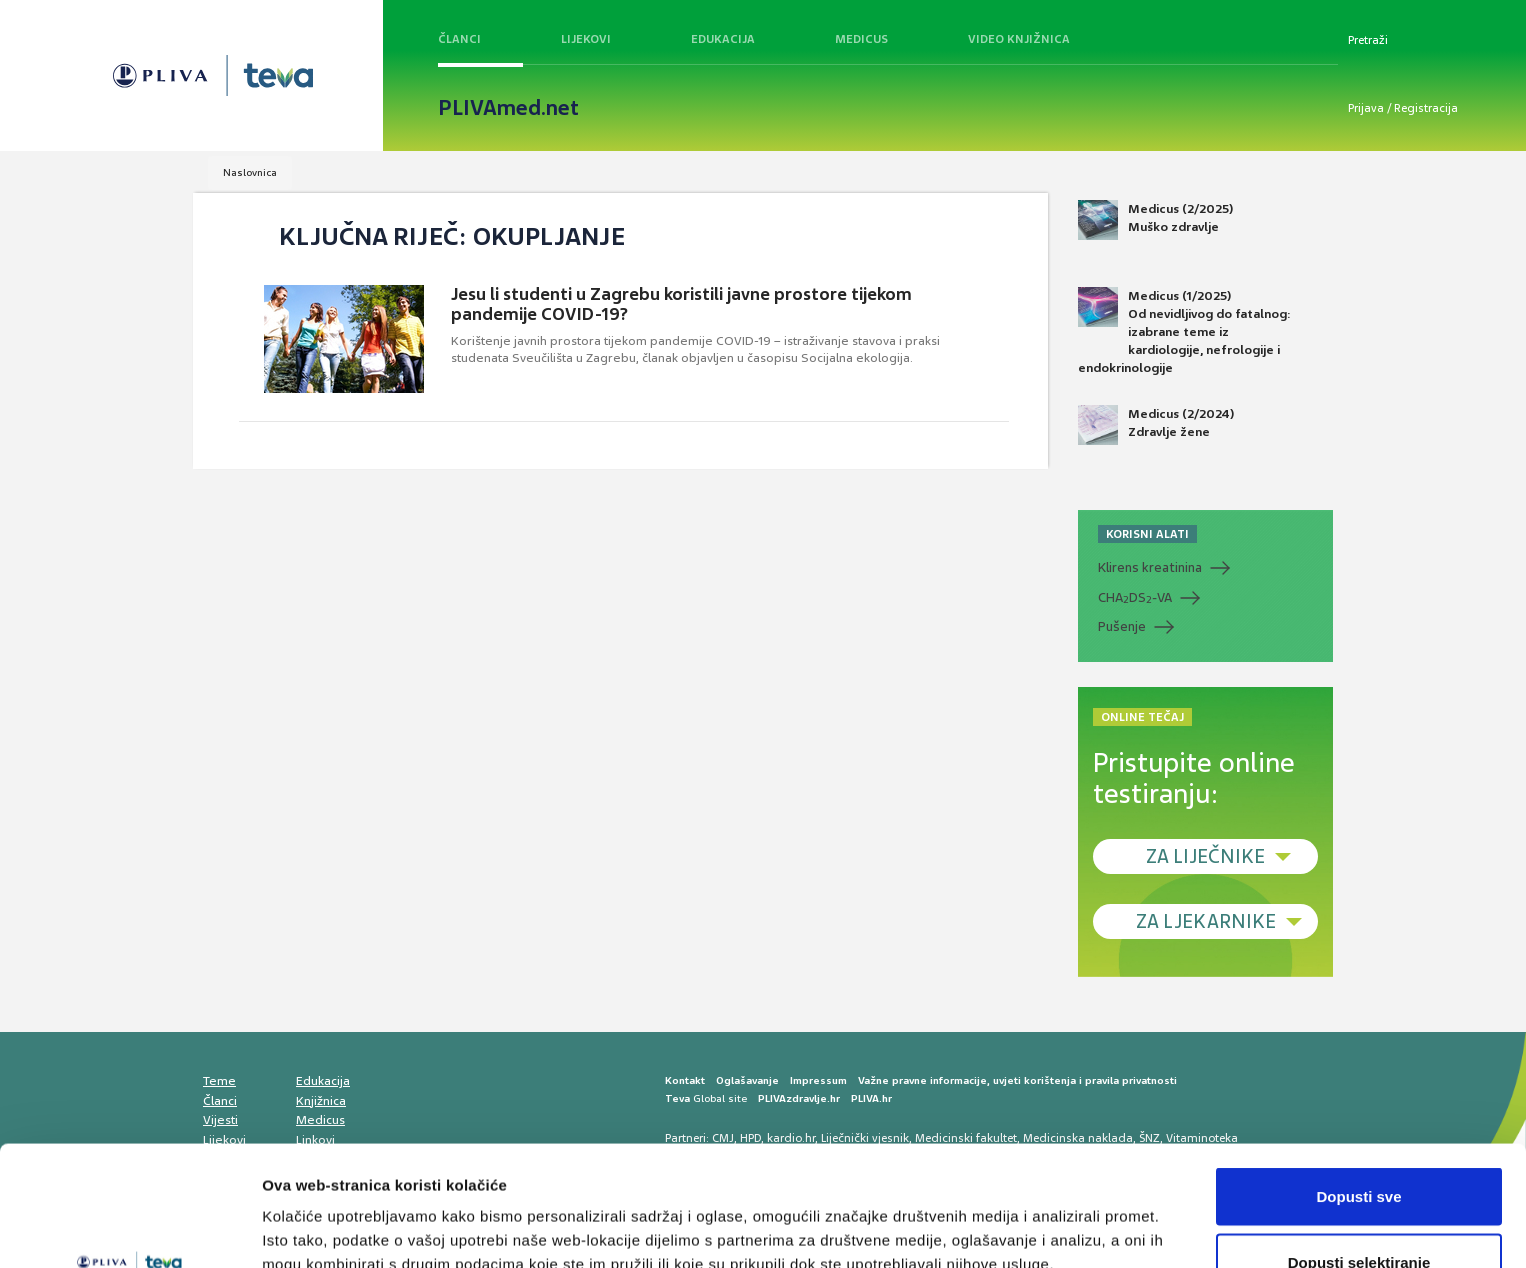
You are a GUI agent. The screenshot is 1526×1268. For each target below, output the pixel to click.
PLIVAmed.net (508, 108)
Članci (459, 39)
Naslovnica (250, 172)
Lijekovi (586, 39)
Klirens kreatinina (1150, 567)
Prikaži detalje (1036, 1216)
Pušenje (1122, 626)
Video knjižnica (1019, 39)
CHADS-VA (1135, 598)
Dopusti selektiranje (1359, 1149)
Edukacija (723, 39)
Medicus (861, 39)
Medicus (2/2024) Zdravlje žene (1156, 425)
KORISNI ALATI (1147, 534)
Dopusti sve (1358, 1083)
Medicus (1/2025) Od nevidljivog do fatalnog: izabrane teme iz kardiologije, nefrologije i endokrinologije (1184, 332)
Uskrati (1359, 1214)
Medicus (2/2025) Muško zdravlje (1155, 220)
